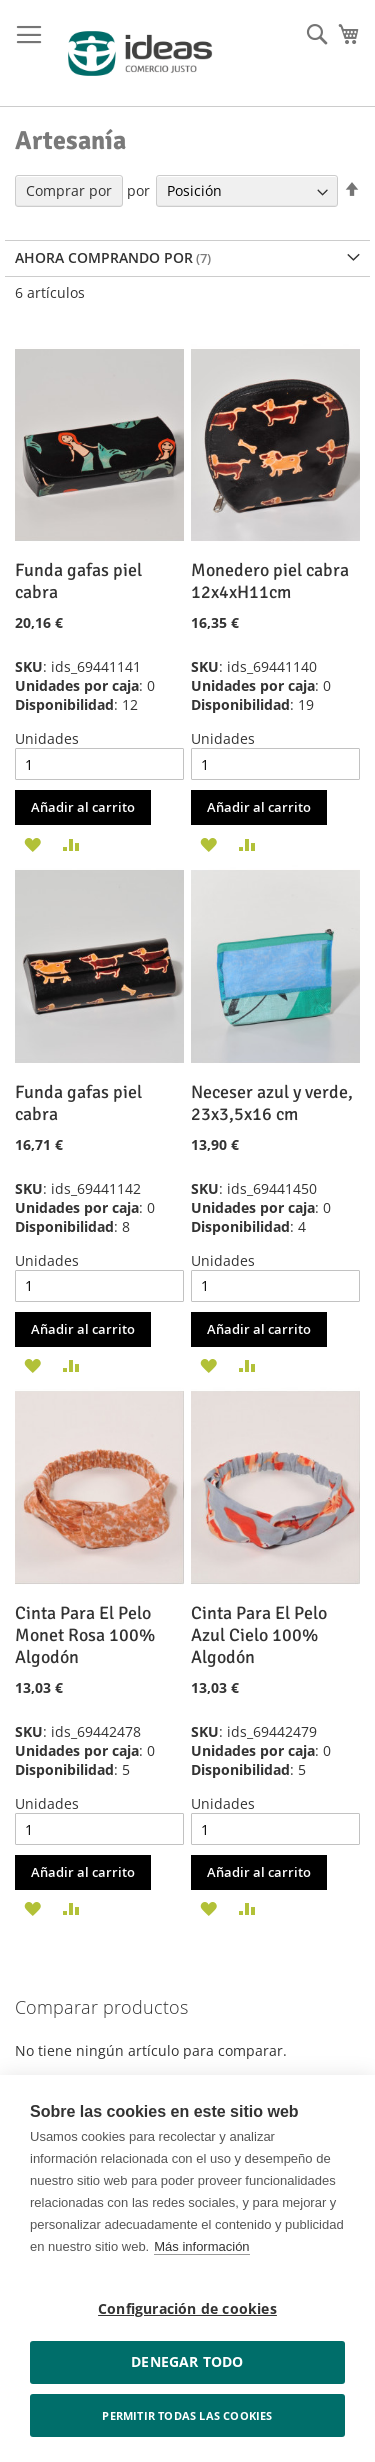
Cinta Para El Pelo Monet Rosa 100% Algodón (85, 1635)
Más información (201, 2246)
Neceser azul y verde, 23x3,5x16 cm (272, 1103)
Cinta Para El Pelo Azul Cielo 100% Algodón (259, 1635)
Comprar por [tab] (69, 190)
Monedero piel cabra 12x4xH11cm (270, 581)
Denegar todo (187, 2362)
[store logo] (140, 53)
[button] (32, 842)
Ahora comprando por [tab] (104, 257)
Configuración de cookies (187, 2309)
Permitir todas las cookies (187, 2415)
